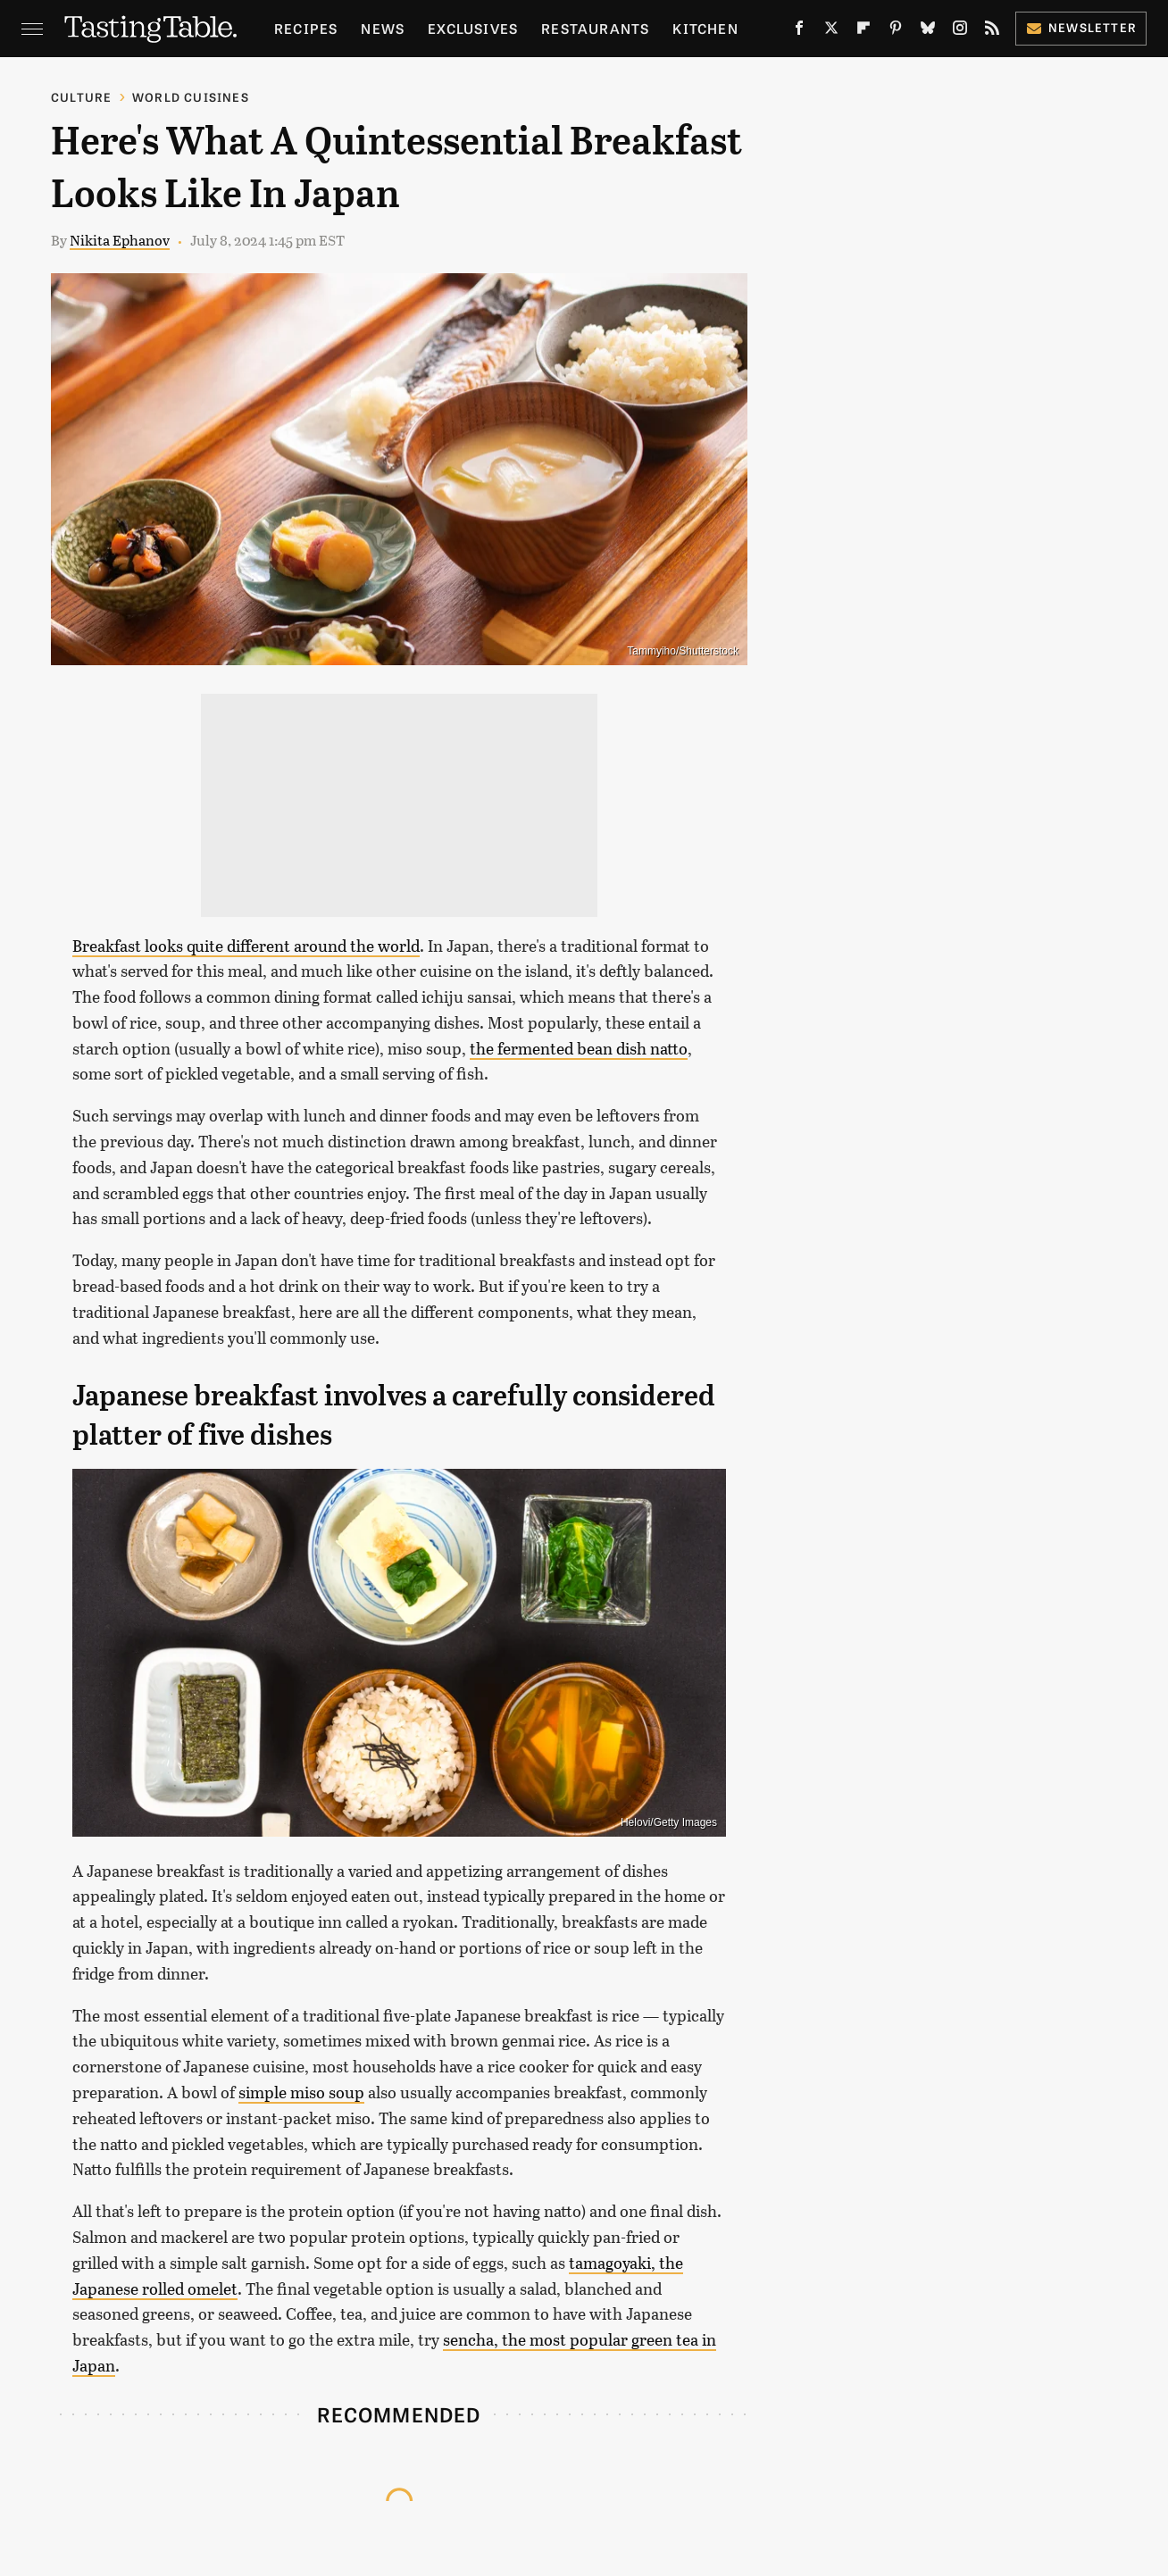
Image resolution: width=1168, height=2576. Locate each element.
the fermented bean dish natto (579, 1048)
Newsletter (1081, 27)
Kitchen (705, 28)
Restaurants (595, 28)
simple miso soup (301, 2092)
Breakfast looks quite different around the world (246, 945)
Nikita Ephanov (120, 239)
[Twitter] (831, 31)
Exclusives (473, 28)
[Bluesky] (928, 31)
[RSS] (992, 31)
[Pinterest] (896, 31)
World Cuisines (190, 97)
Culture (81, 97)
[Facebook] (799, 31)
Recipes (306, 28)
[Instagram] (960, 31)
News (383, 28)
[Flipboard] (863, 31)
